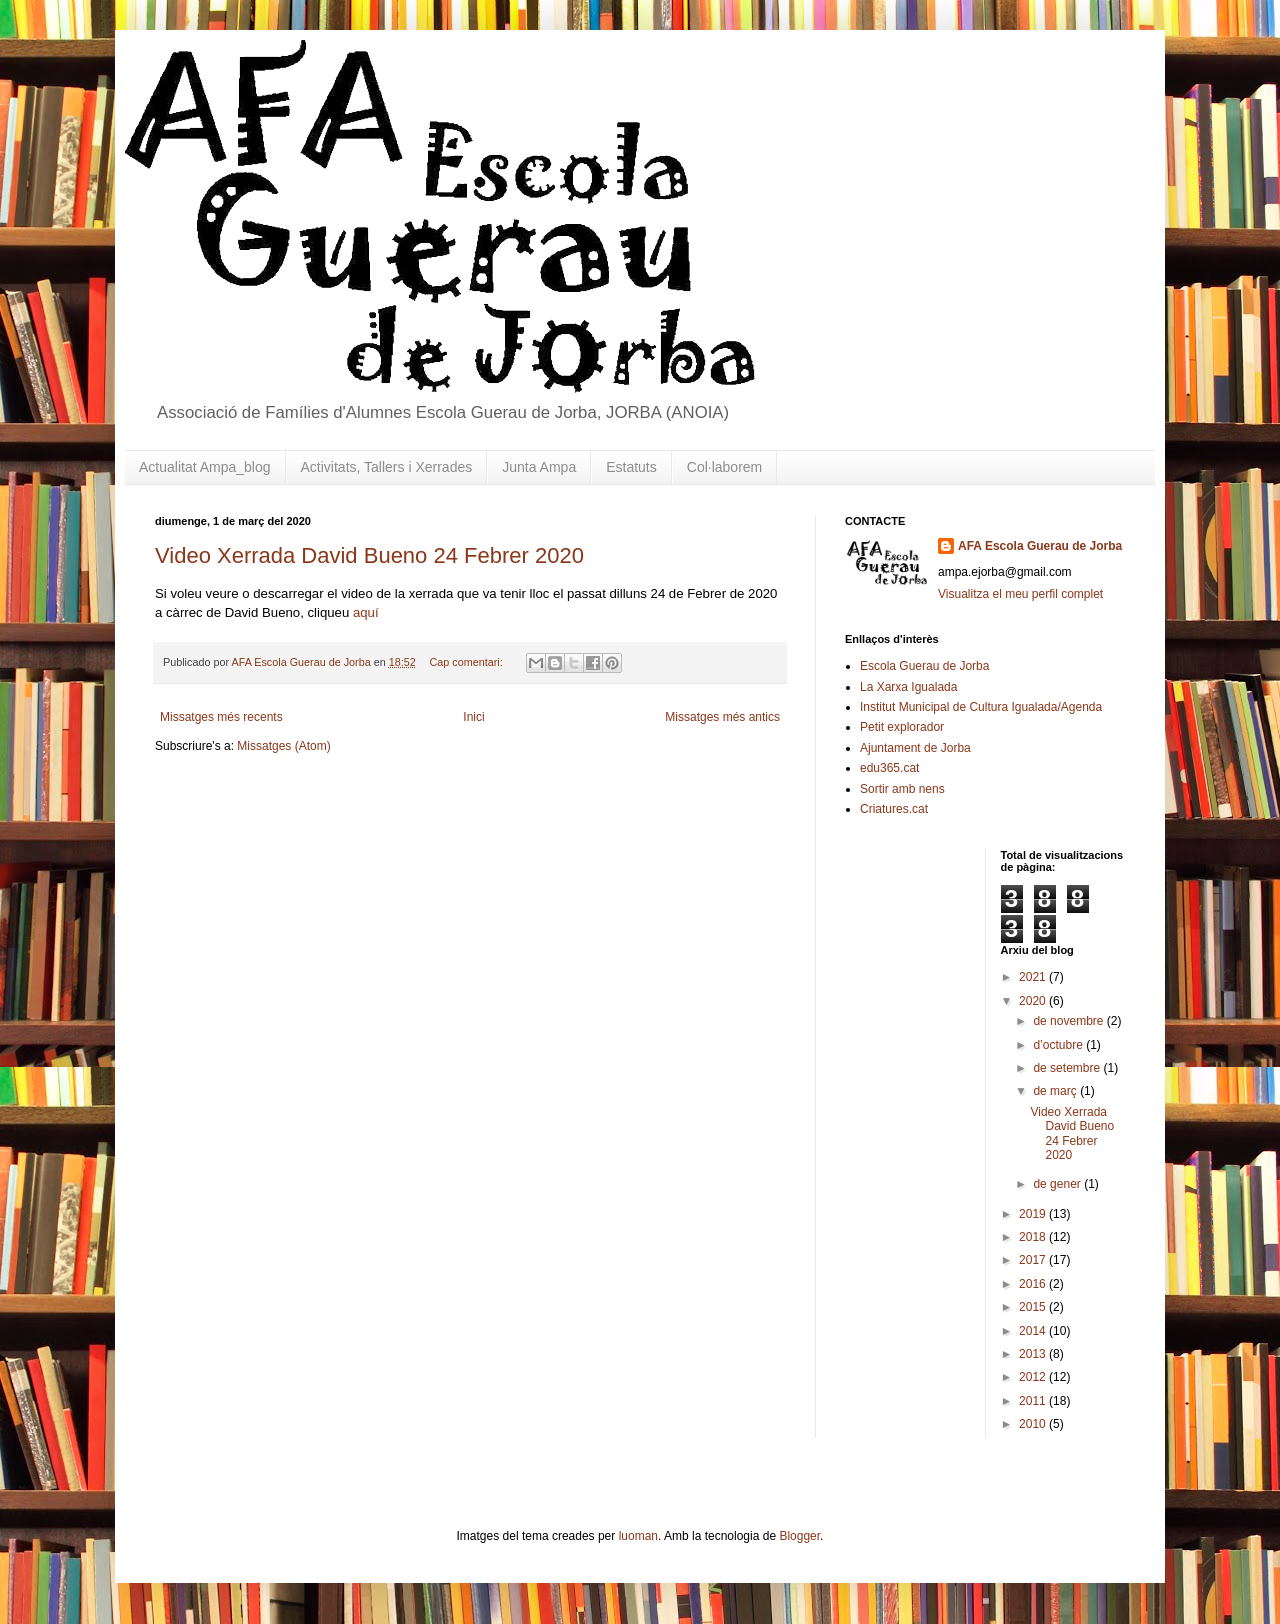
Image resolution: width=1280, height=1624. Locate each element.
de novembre (1069, 1021)
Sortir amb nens (902, 789)
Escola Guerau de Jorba (924, 666)
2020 (1034, 1001)
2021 (1034, 977)
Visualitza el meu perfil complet (1020, 594)
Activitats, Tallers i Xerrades (387, 467)
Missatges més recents (221, 717)
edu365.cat (889, 768)
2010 (1034, 1424)
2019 (1034, 1214)
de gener (1058, 1184)
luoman (638, 1536)
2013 (1034, 1354)
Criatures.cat (894, 809)
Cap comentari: (468, 662)
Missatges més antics (722, 717)
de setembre (1068, 1068)
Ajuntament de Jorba (915, 748)
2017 (1034, 1260)
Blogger (799, 1536)
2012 (1034, 1377)
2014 (1034, 1331)
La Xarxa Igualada (908, 687)
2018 (1034, 1237)
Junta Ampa (539, 467)
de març (1056, 1091)
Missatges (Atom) (283, 746)
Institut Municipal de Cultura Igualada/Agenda (981, 707)
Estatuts (631, 467)
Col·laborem (724, 467)
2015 (1034, 1307)
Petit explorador (902, 727)
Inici (473, 717)
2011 (1034, 1401)
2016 (1034, 1284)
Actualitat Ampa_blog (205, 467)
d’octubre (1059, 1045)
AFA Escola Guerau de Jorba (1040, 546)
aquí (366, 612)
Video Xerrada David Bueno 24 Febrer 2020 (369, 555)
